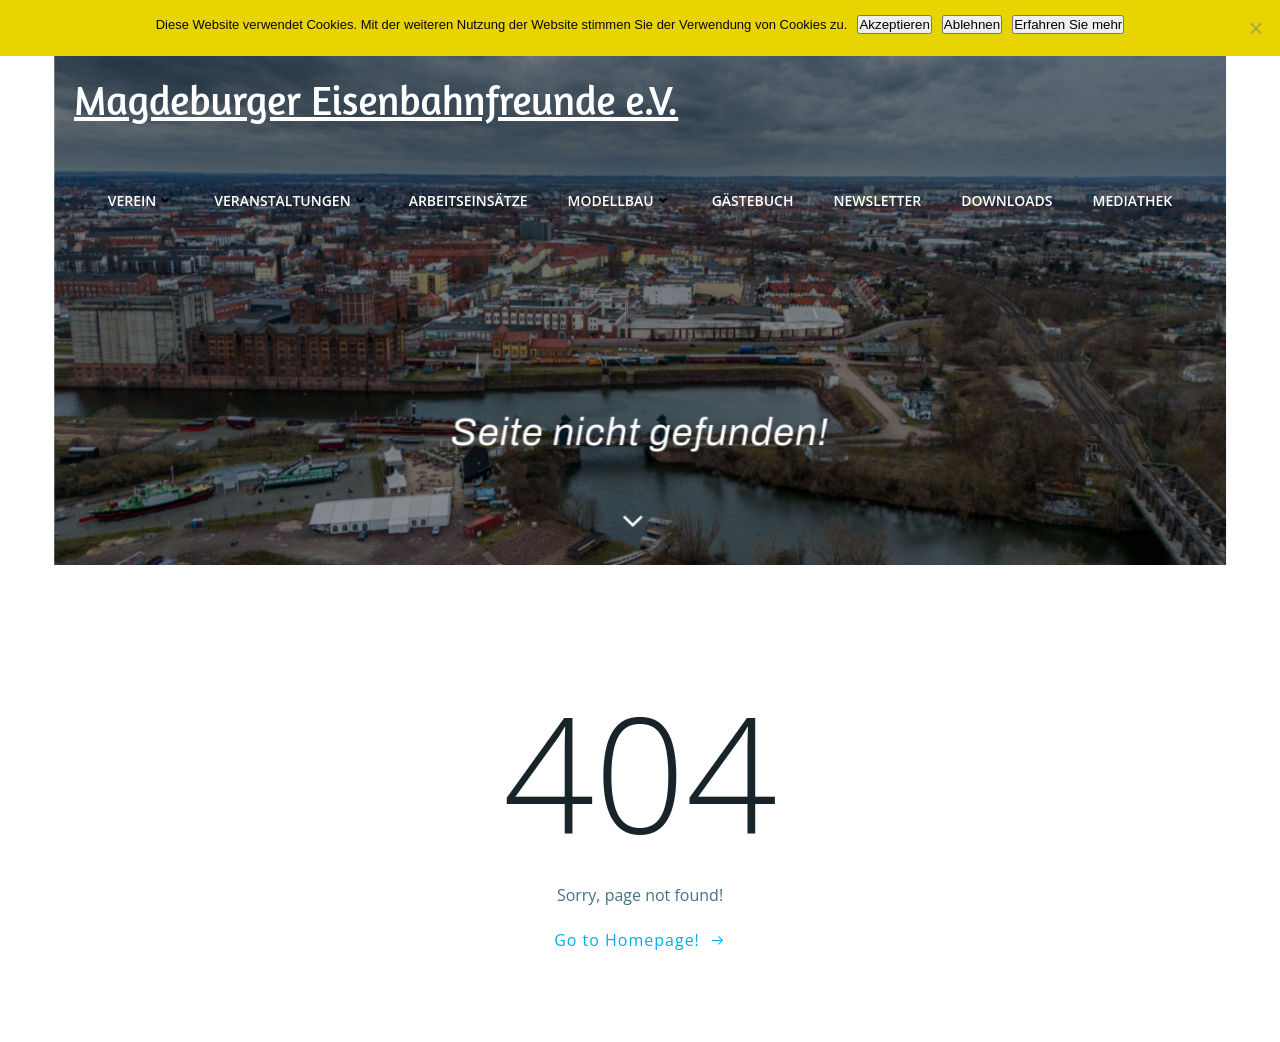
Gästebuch (753, 200)
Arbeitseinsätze (468, 200)
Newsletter (878, 200)
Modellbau (620, 200)
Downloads (1006, 200)
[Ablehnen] (1255, 28)
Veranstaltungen (291, 200)
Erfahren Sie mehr (1068, 24)
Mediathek (1133, 200)
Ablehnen (972, 24)
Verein (141, 200)
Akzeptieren (894, 24)
